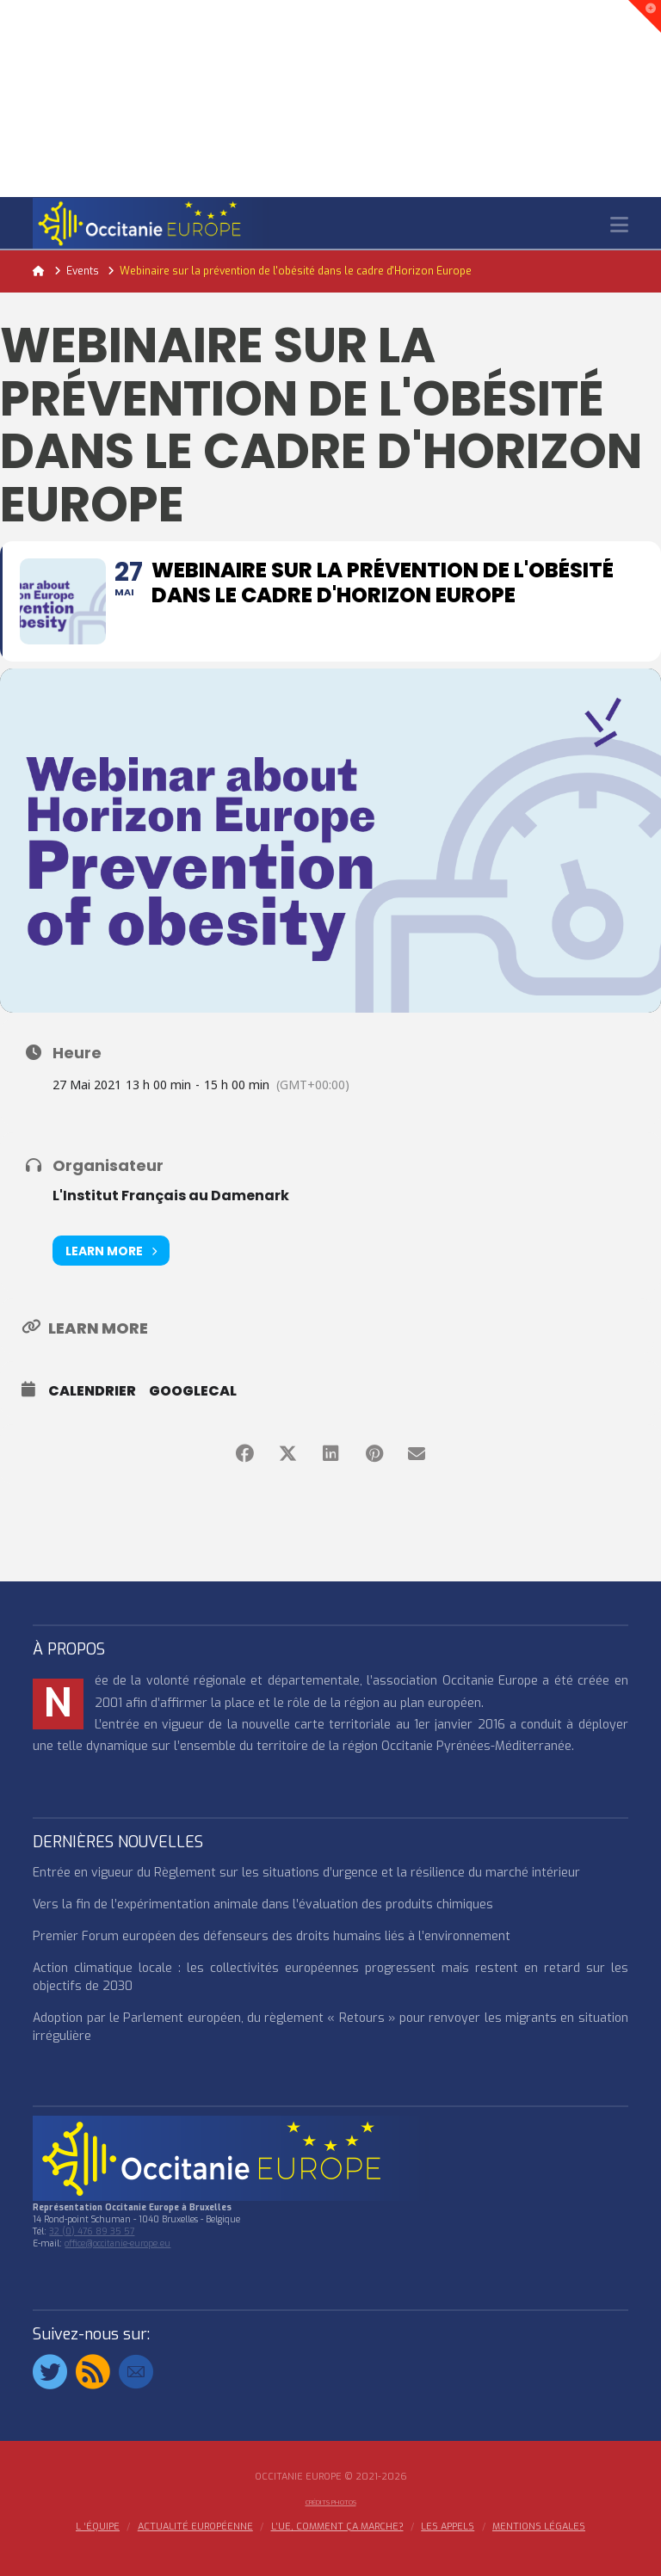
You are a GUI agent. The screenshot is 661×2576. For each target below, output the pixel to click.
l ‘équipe (98, 2527)
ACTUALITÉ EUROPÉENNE (195, 2527)
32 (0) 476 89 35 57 (91, 2231)
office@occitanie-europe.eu (117, 2243)
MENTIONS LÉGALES (538, 2527)
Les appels (447, 2527)
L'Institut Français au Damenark (171, 1195)
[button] (619, 225)
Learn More (111, 1250)
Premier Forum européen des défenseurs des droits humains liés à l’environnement (271, 1936)
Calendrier (92, 1391)
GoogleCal (193, 1391)
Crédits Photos (331, 2502)
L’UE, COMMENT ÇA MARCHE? (337, 2527)
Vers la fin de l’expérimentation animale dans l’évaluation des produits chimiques (263, 1904)
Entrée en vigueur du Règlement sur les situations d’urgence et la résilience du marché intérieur (306, 1872)
